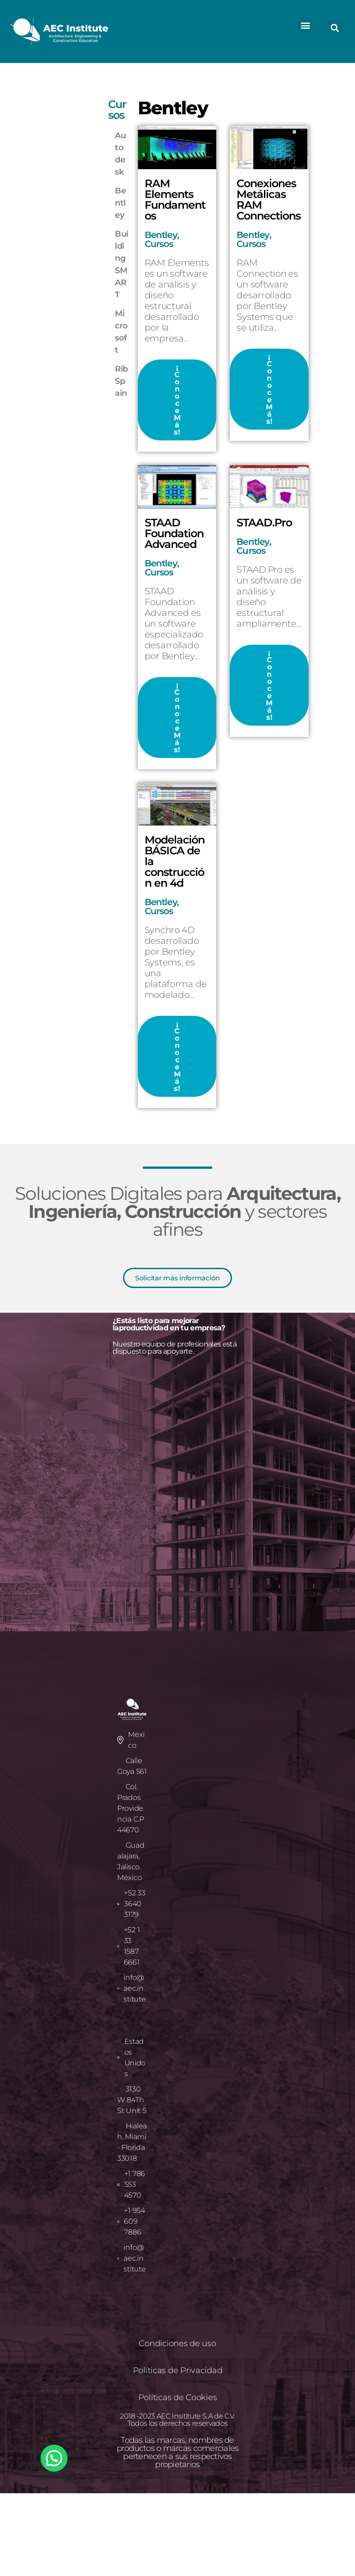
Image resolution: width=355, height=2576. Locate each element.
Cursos (159, 243)
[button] (305, 25)
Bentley (161, 234)
